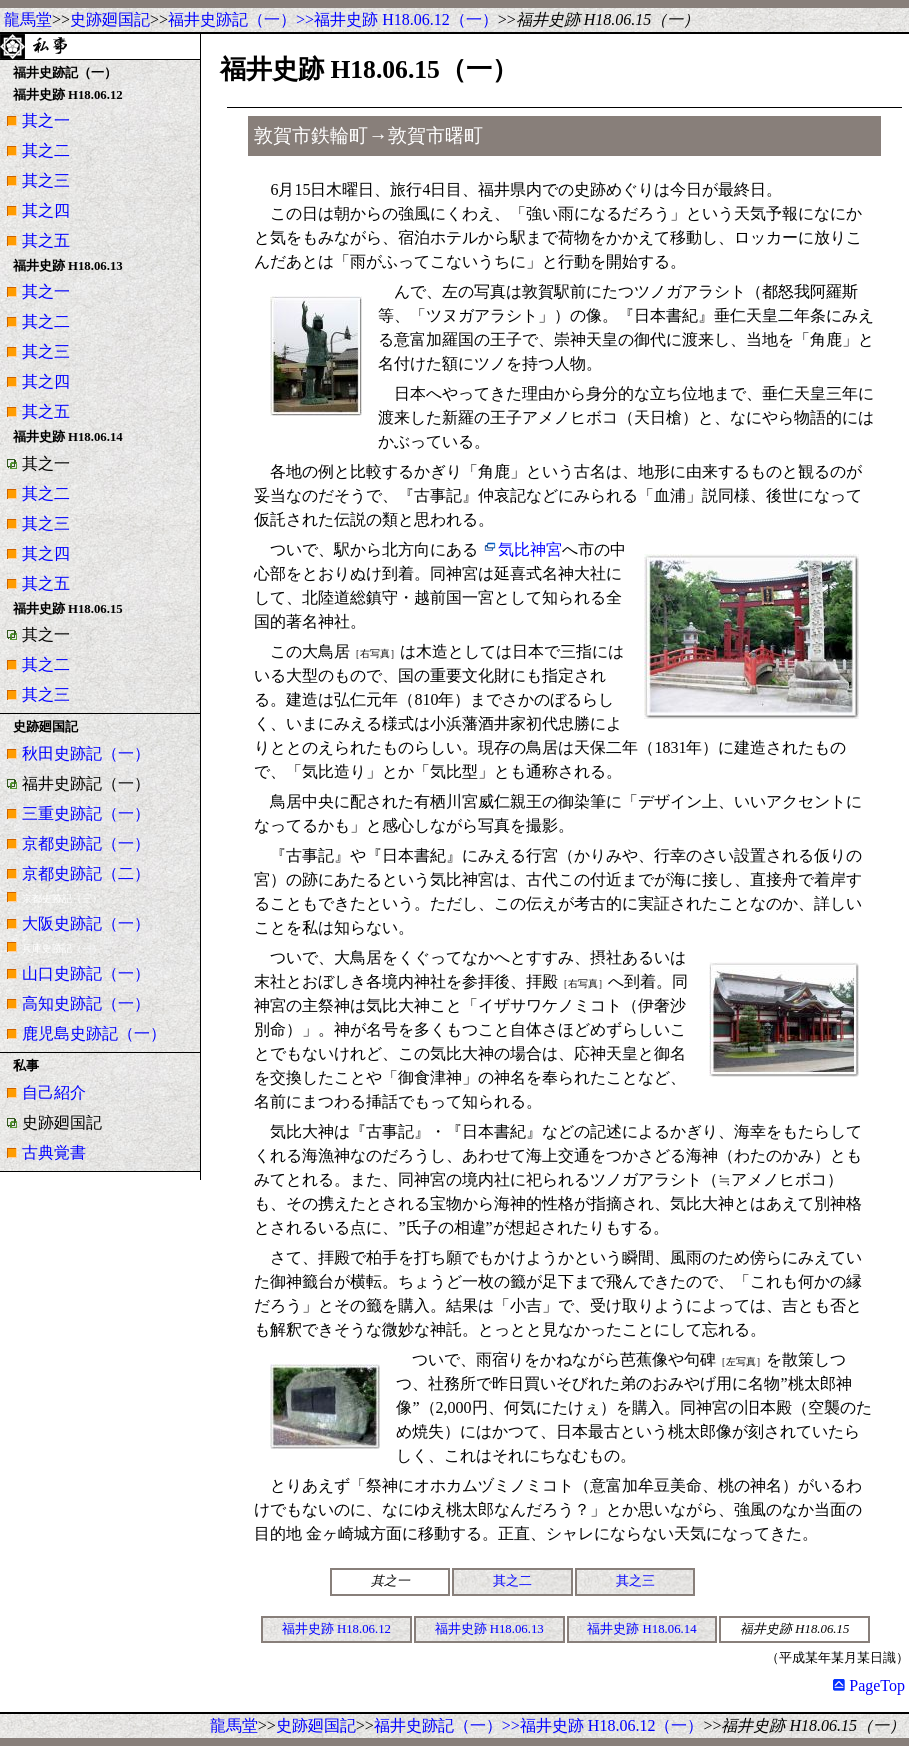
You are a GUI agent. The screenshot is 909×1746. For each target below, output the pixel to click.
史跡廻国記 (110, 19)
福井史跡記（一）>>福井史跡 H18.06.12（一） (333, 19)
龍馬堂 (28, 19)
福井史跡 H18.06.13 (489, 1629)
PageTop (869, 1685)
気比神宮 (530, 549)
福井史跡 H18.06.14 (641, 1629)
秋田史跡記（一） (86, 753)
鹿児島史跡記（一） (94, 1033)
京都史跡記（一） (86, 843)
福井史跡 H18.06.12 (336, 1629)
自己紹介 (54, 1092)
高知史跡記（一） (86, 1003)
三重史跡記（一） (86, 813)
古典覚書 (54, 1152)
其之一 (46, 120)
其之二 (46, 150)
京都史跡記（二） (86, 873)
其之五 (46, 240)
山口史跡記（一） (86, 973)
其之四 (46, 210)
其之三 (46, 180)
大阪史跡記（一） (86, 923)
